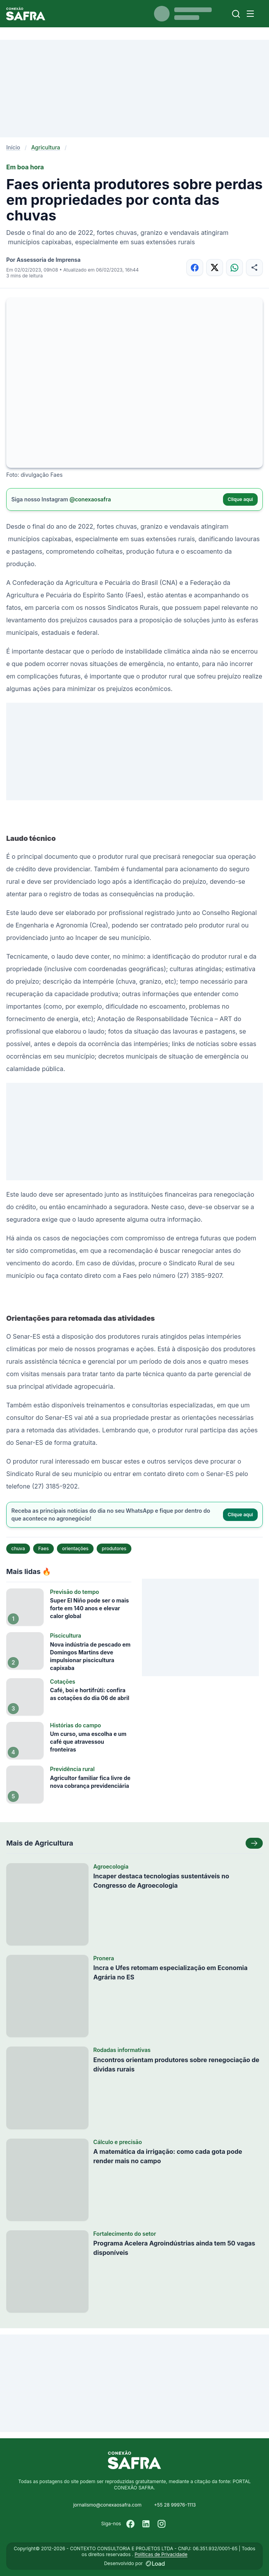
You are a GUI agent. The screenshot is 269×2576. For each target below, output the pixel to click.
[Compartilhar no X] (214, 267)
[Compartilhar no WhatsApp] (234, 267)
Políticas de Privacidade (160, 2554)
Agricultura (45, 147)
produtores (114, 1548)
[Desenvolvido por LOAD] (155, 2563)
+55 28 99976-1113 (175, 2505)
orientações (75, 1548)
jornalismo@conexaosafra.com (107, 2505)
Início (13, 147)
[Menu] (250, 13)
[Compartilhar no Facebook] (194, 267)
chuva (18, 1548)
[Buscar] (236, 14)
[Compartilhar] (254, 267)
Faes (43, 1548)
